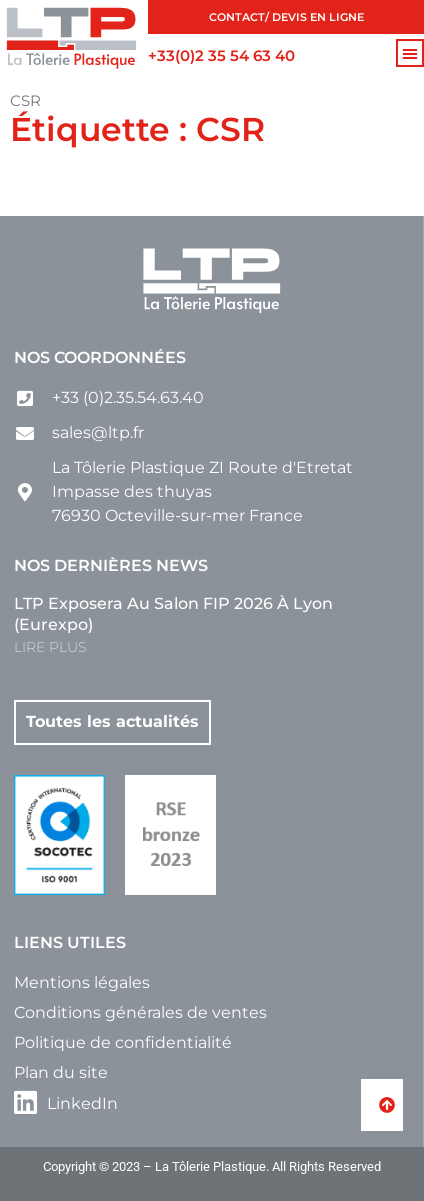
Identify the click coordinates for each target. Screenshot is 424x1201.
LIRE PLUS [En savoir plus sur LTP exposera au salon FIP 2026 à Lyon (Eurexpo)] (50, 647)
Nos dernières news (111, 565)
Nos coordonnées (100, 357)
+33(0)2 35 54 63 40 (221, 55)
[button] (410, 53)
